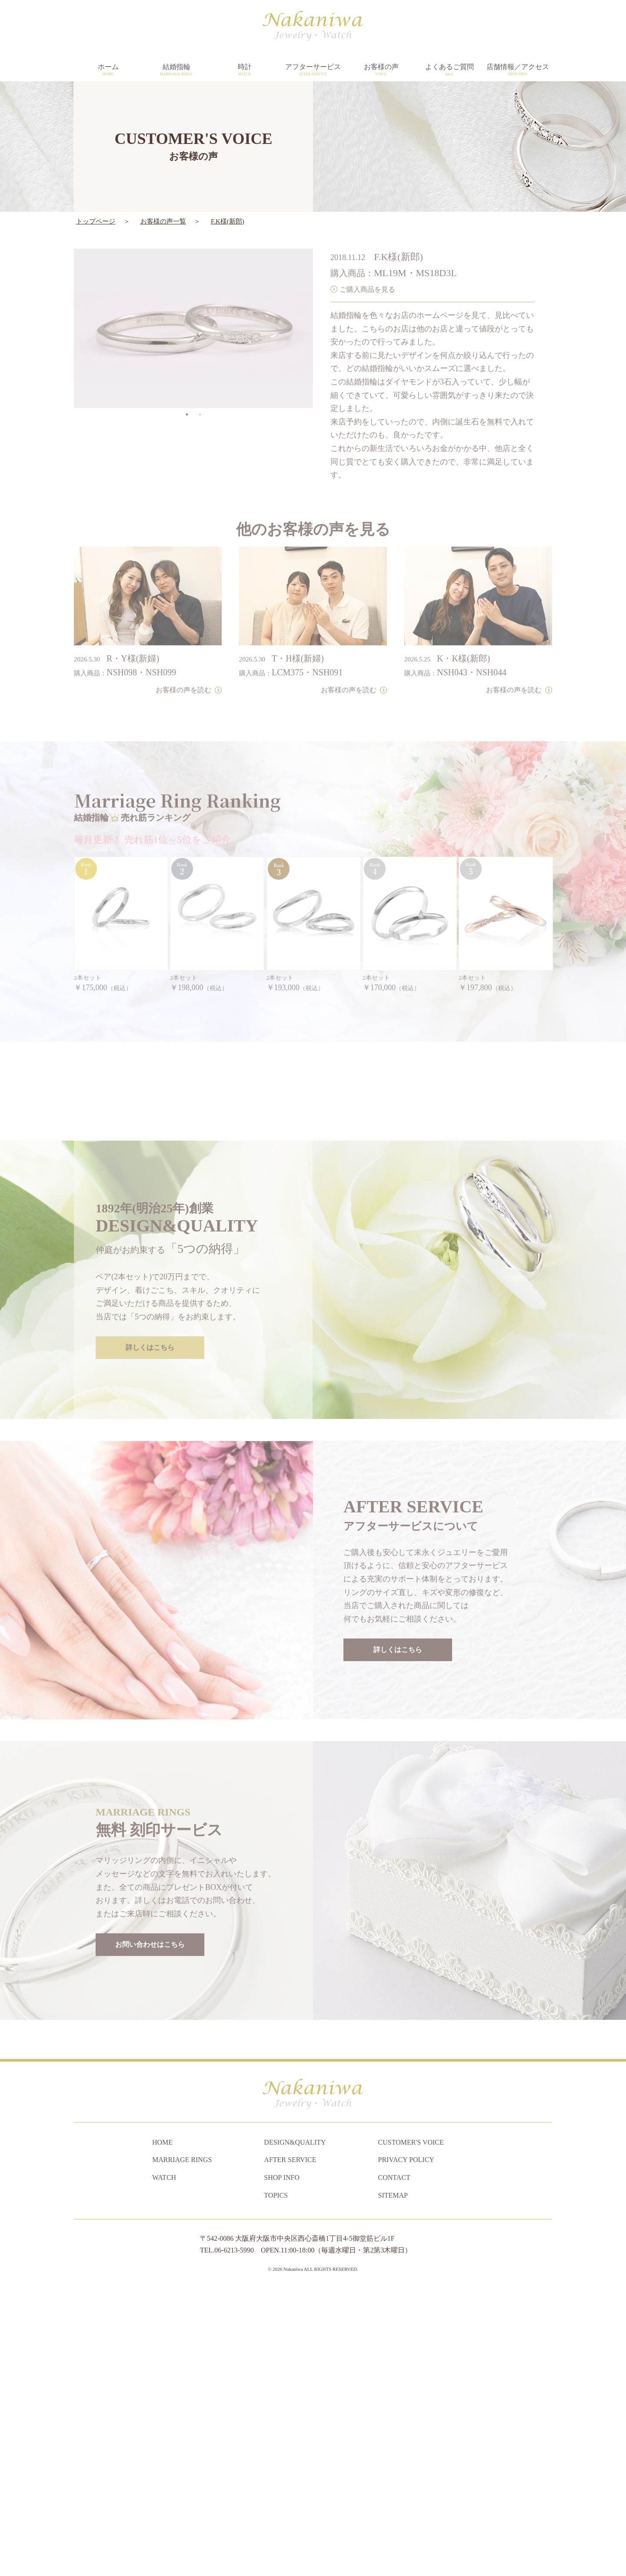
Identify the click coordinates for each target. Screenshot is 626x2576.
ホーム (108, 70)
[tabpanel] (193, 303)
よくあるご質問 (449, 70)
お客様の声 (381, 70)
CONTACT (394, 2463)
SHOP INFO (282, 2463)
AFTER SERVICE (290, 2445)
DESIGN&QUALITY (295, 2428)
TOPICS (276, 2481)
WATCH (164, 2463)
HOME (162, 2428)
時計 (244, 70)
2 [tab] (200, 389)
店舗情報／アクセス (517, 70)
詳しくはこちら (150, 1609)
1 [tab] (187, 389)
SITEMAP (393, 2481)
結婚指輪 (176, 70)
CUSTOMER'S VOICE (411, 2428)
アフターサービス (313, 70)
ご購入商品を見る (367, 264)
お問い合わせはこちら (150, 2206)
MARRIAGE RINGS (182, 2445)
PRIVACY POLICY (406, 2445)
